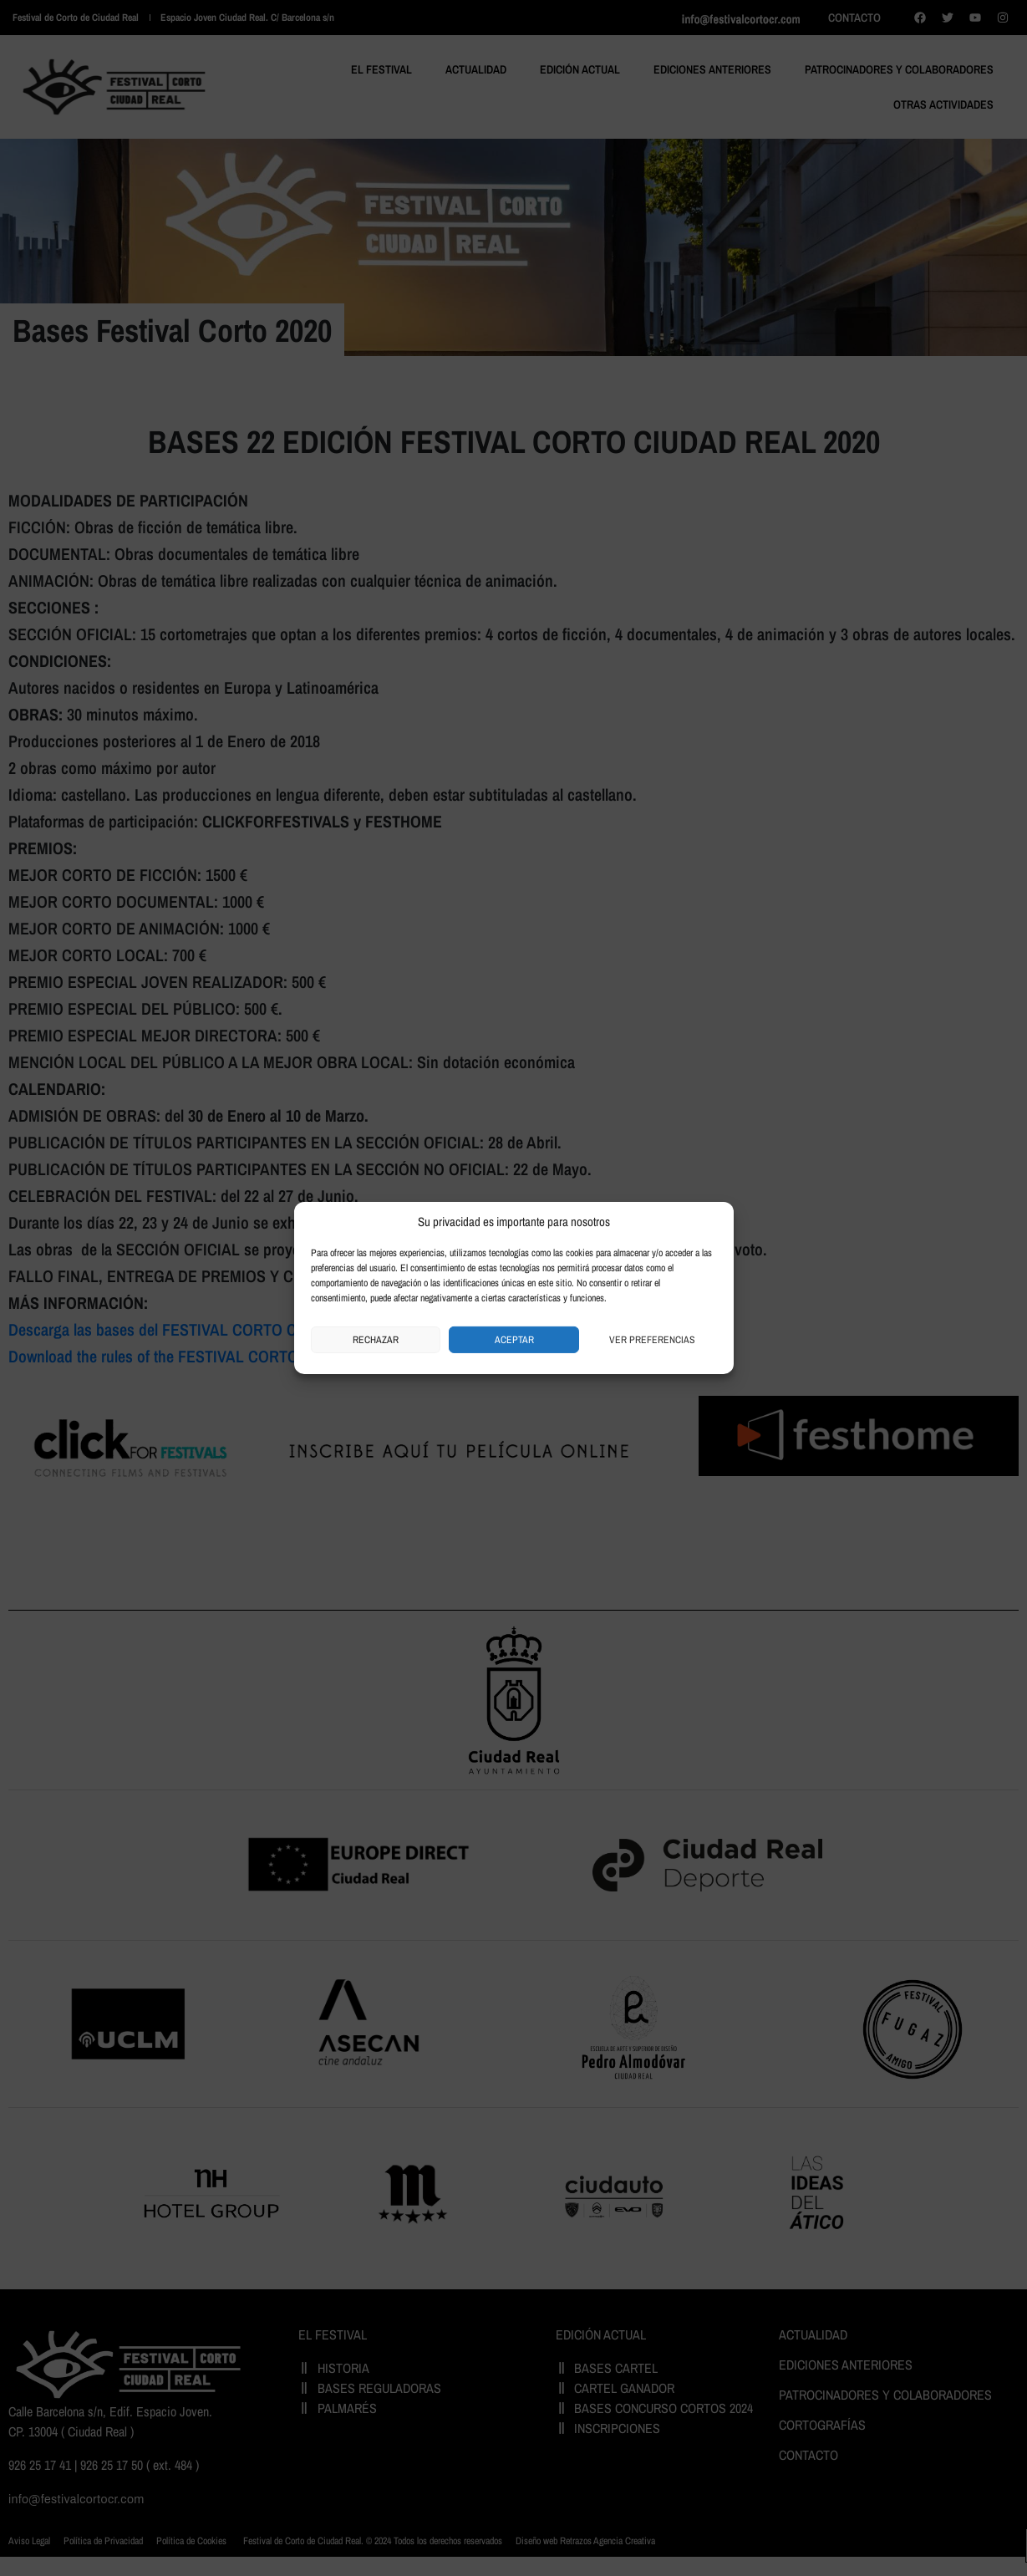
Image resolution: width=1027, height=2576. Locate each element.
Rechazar (376, 1340)
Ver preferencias (652, 1340)
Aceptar (514, 1340)
